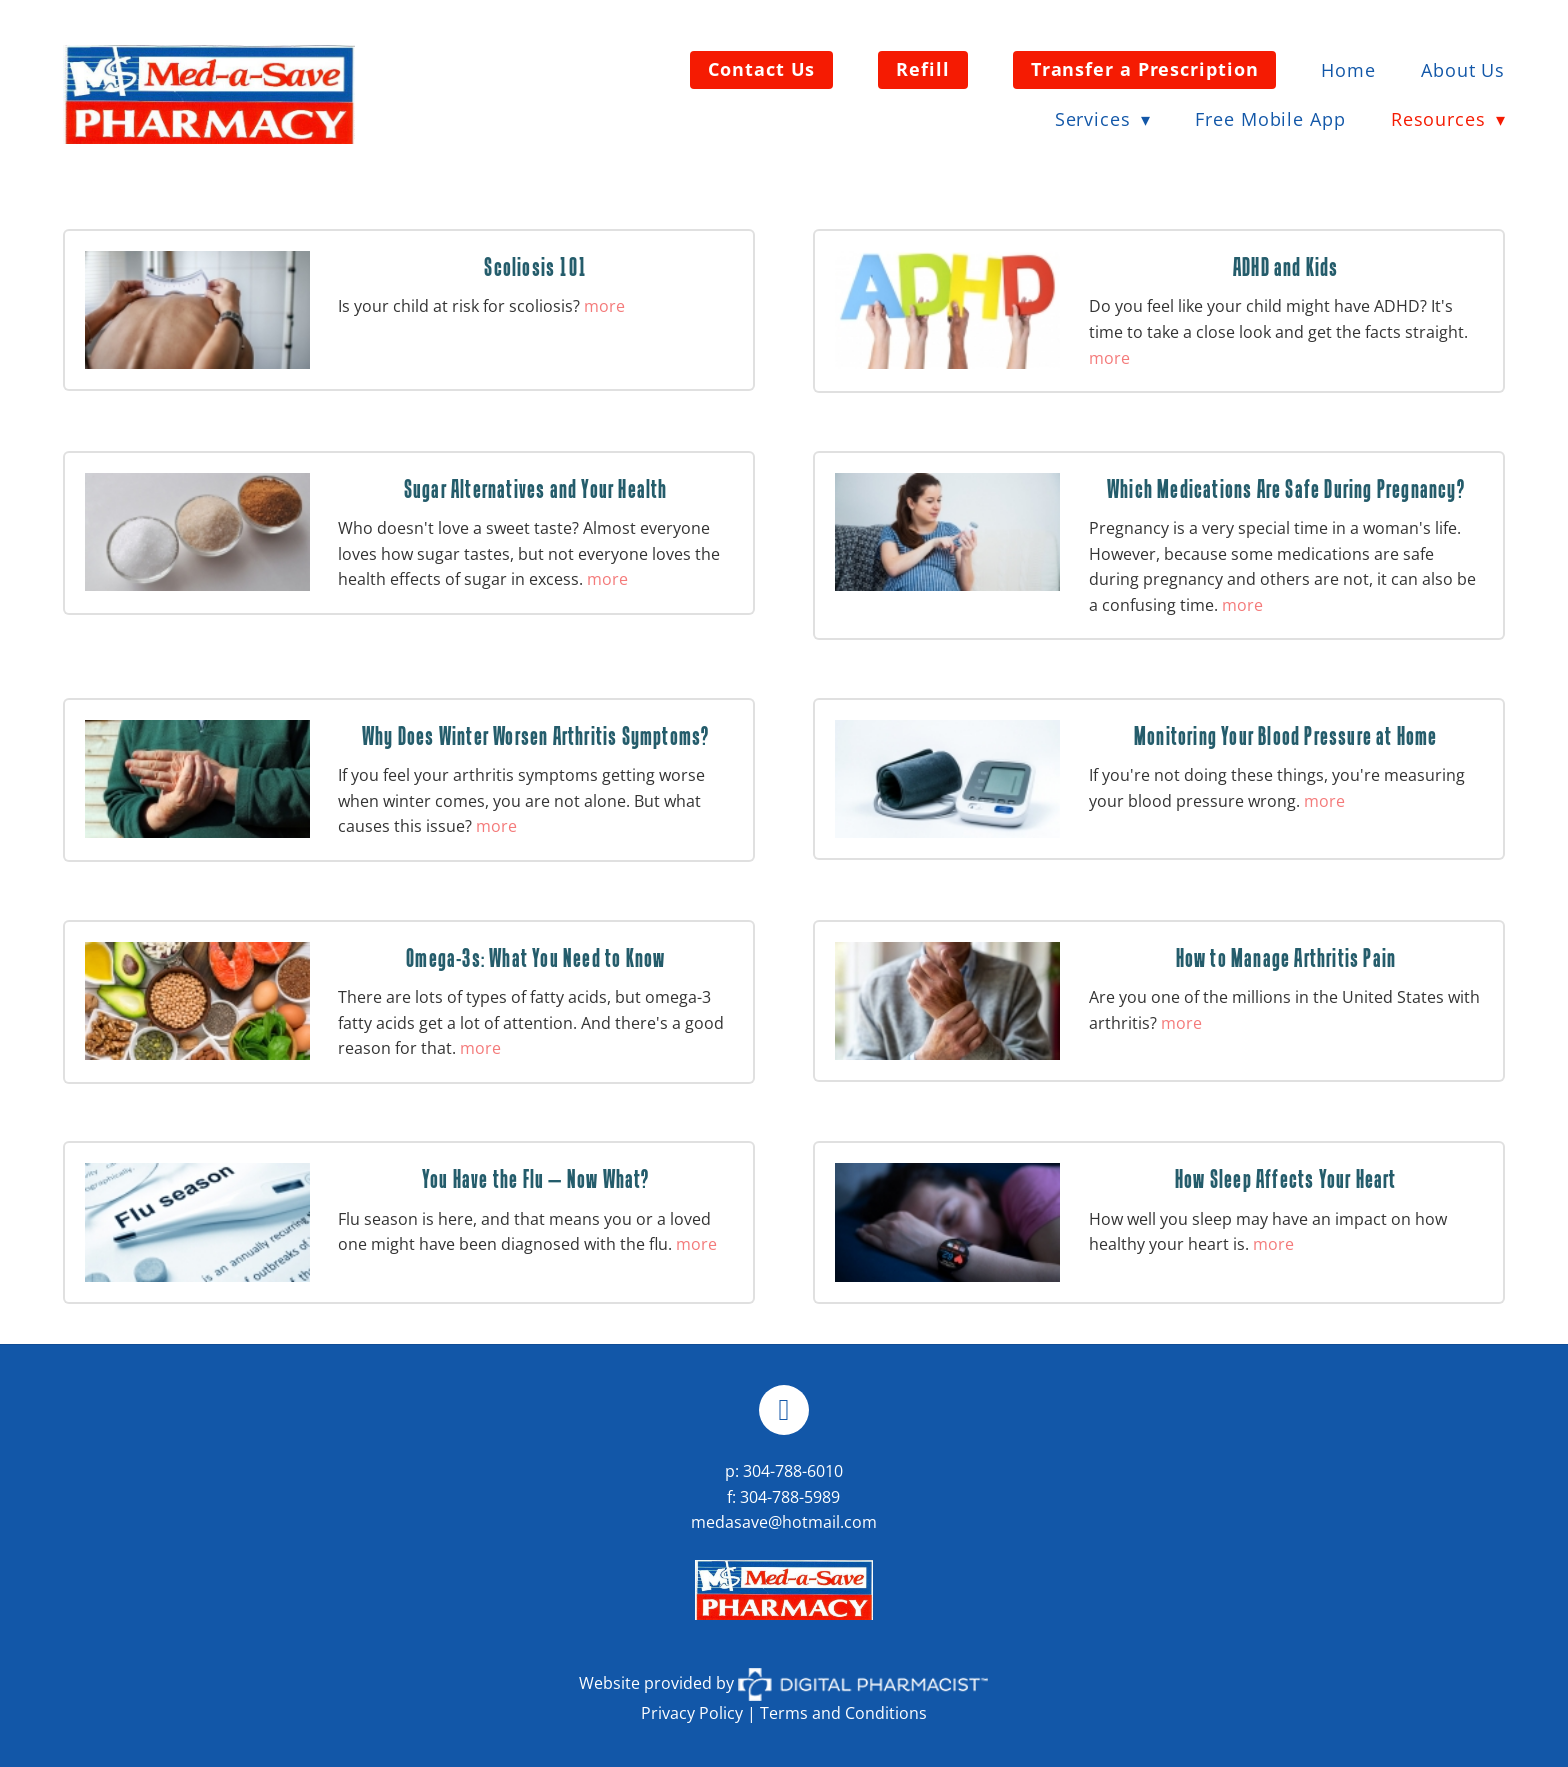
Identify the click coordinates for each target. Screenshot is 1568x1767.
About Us (1463, 70)
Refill (922, 69)
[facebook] (784, 1410)
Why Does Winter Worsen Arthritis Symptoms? (535, 735)
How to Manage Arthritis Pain (1286, 957)
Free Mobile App (1270, 119)
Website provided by (783, 1683)
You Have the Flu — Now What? (536, 1178)
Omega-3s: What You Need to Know (535, 957)
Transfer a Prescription (1145, 69)
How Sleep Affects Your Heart (1286, 1178)
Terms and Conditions (843, 1713)
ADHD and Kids (1286, 266)
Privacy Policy (692, 1713)
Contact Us (761, 69)
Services (1103, 119)
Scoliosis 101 (535, 266)
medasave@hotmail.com (784, 1522)
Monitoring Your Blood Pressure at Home (1286, 735)
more (604, 306)
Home (1348, 70)
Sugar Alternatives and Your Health (536, 488)
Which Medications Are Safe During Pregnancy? (1286, 488)
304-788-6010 (793, 1471)
